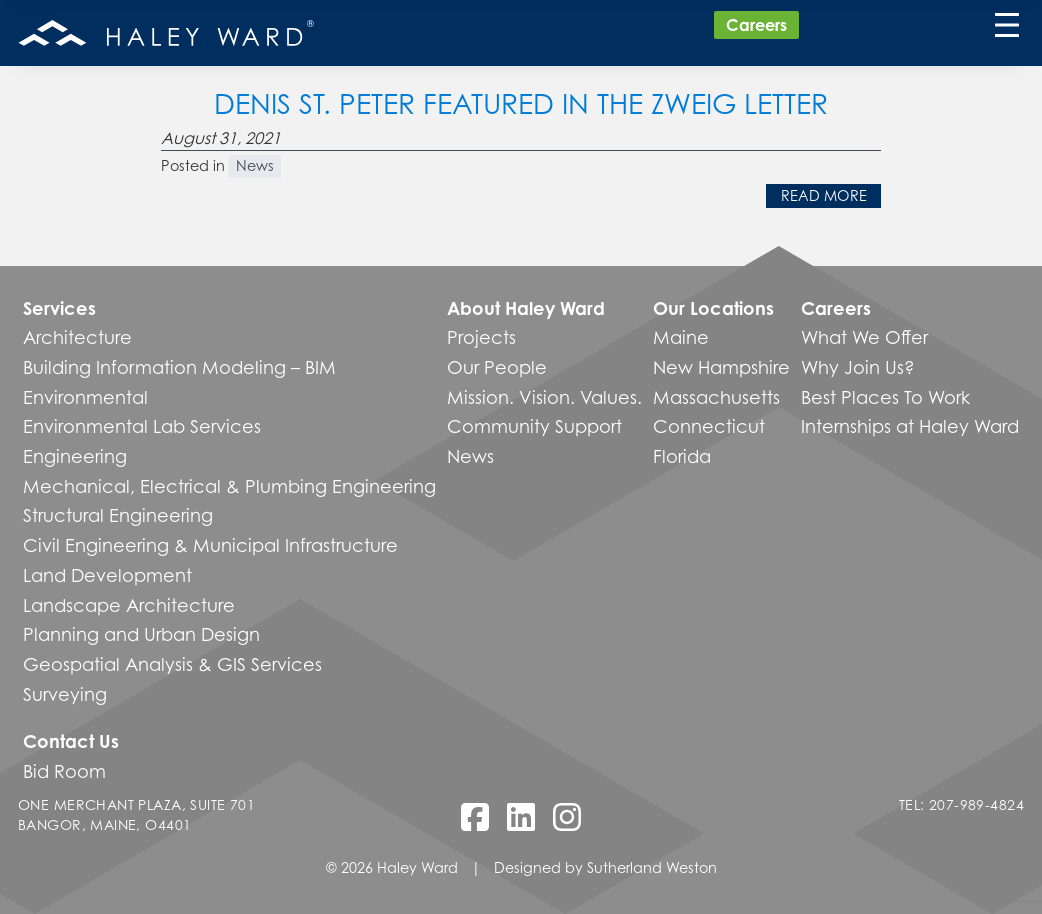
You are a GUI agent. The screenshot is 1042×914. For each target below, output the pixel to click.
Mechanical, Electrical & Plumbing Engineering (229, 486)
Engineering (75, 456)
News (255, 165)
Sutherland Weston (652, 867)
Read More (824, 195)
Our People (497, 367)
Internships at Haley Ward (910, 426)
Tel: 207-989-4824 (961, 804)
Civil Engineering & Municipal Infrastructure (210, 545)
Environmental (85, 397)
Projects (481, 337)
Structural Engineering (118, 515)
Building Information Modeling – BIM (179, 367)
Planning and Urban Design (141, 634)
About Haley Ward (526, 308)
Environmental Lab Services (142, 426)
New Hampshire (721, 367)
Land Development (107, 575)
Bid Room (64, 771)
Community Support (534, 426)
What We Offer (864, 337)
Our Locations (713, 308)
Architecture (77, 337)
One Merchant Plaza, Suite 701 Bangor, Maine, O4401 (136, 814)
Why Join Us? (858, 367)
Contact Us (71, 741)
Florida (682, 456)
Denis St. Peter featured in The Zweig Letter (521, 103)
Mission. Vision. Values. (544, 397)
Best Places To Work (885, 397)
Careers (756, 25)
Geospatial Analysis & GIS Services (172, 664)
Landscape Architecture (129, 605)
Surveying (65, 694)
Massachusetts (716, 397)
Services (59, 308)
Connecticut (709, 426)
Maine (681, 337)
